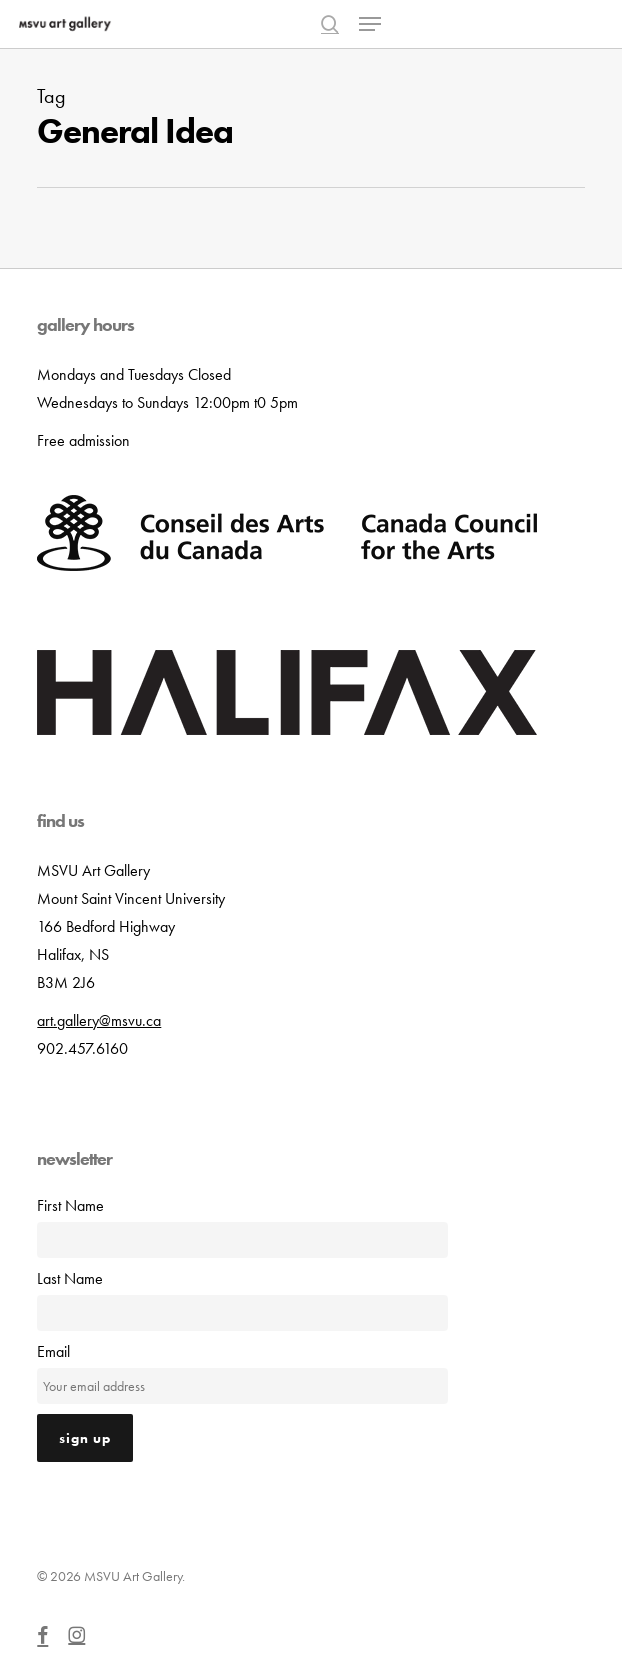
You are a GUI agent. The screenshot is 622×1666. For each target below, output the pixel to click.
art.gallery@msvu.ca (99, 1020)
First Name (70, 1205)
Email (53, 1351)
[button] (370, 24)
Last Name (70, 1278)
